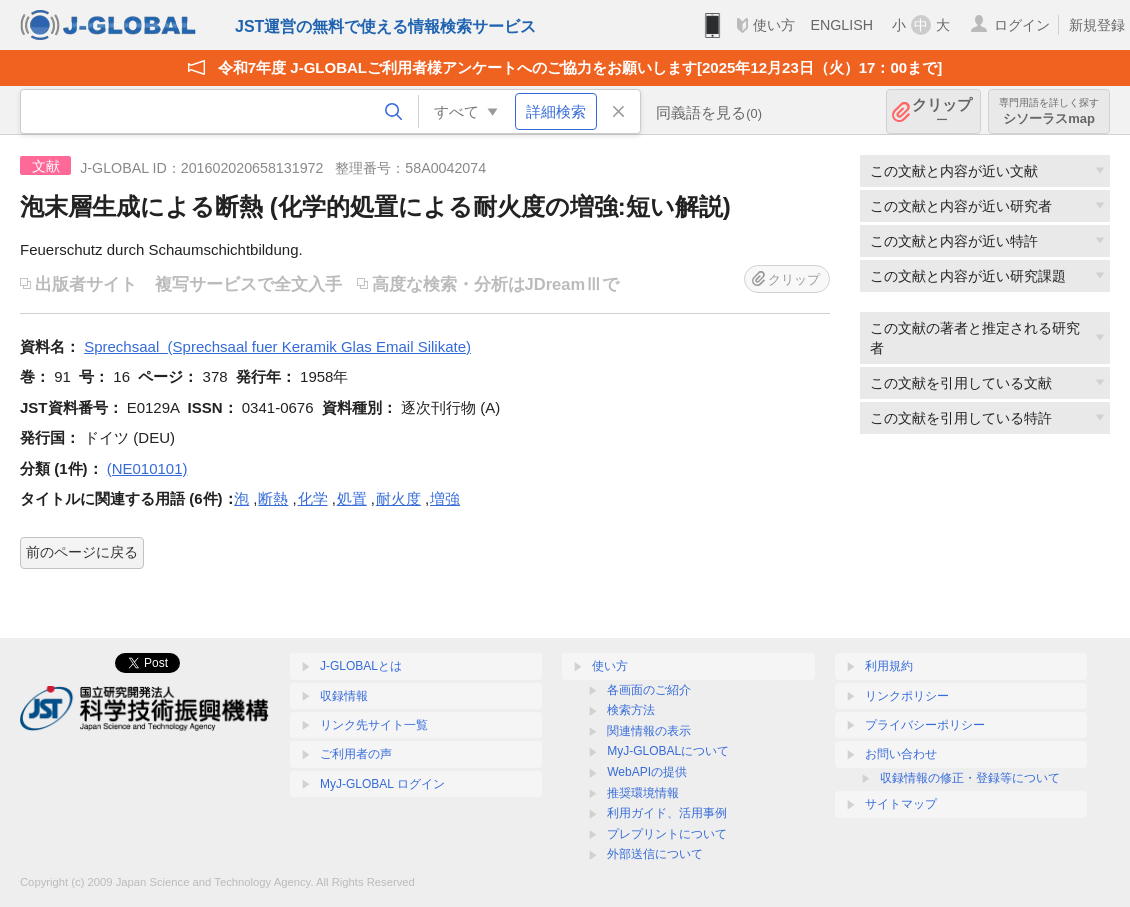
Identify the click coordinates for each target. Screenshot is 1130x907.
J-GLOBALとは (361, 666)
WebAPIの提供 (647, 772)
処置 (352, 498)
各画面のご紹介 (649, 690)
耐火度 (398, 498)
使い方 (774, 25)
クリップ (942, 111)
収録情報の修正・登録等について (970, 778)
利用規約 (889, 666)
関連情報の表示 (649, 731)
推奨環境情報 (643, 793)
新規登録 (1097, 25)
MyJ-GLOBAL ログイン (382, 784)
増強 (445, 498)
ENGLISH (841, 25)
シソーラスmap (1049, 111)
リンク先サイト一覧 (374, 725)
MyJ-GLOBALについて (668, 751)
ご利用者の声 (356, 754)
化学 (313, 498)
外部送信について (655, 854)
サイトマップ (901, 804)
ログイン (1022, 25)
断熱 (273, 498)
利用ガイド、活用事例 (667, 813)
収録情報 (344, 696)
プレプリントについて (667, 834)
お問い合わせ (901, 754)
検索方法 (631, 710)
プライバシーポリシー (925, 725)
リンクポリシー (907, 696)
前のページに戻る (82, 552)
